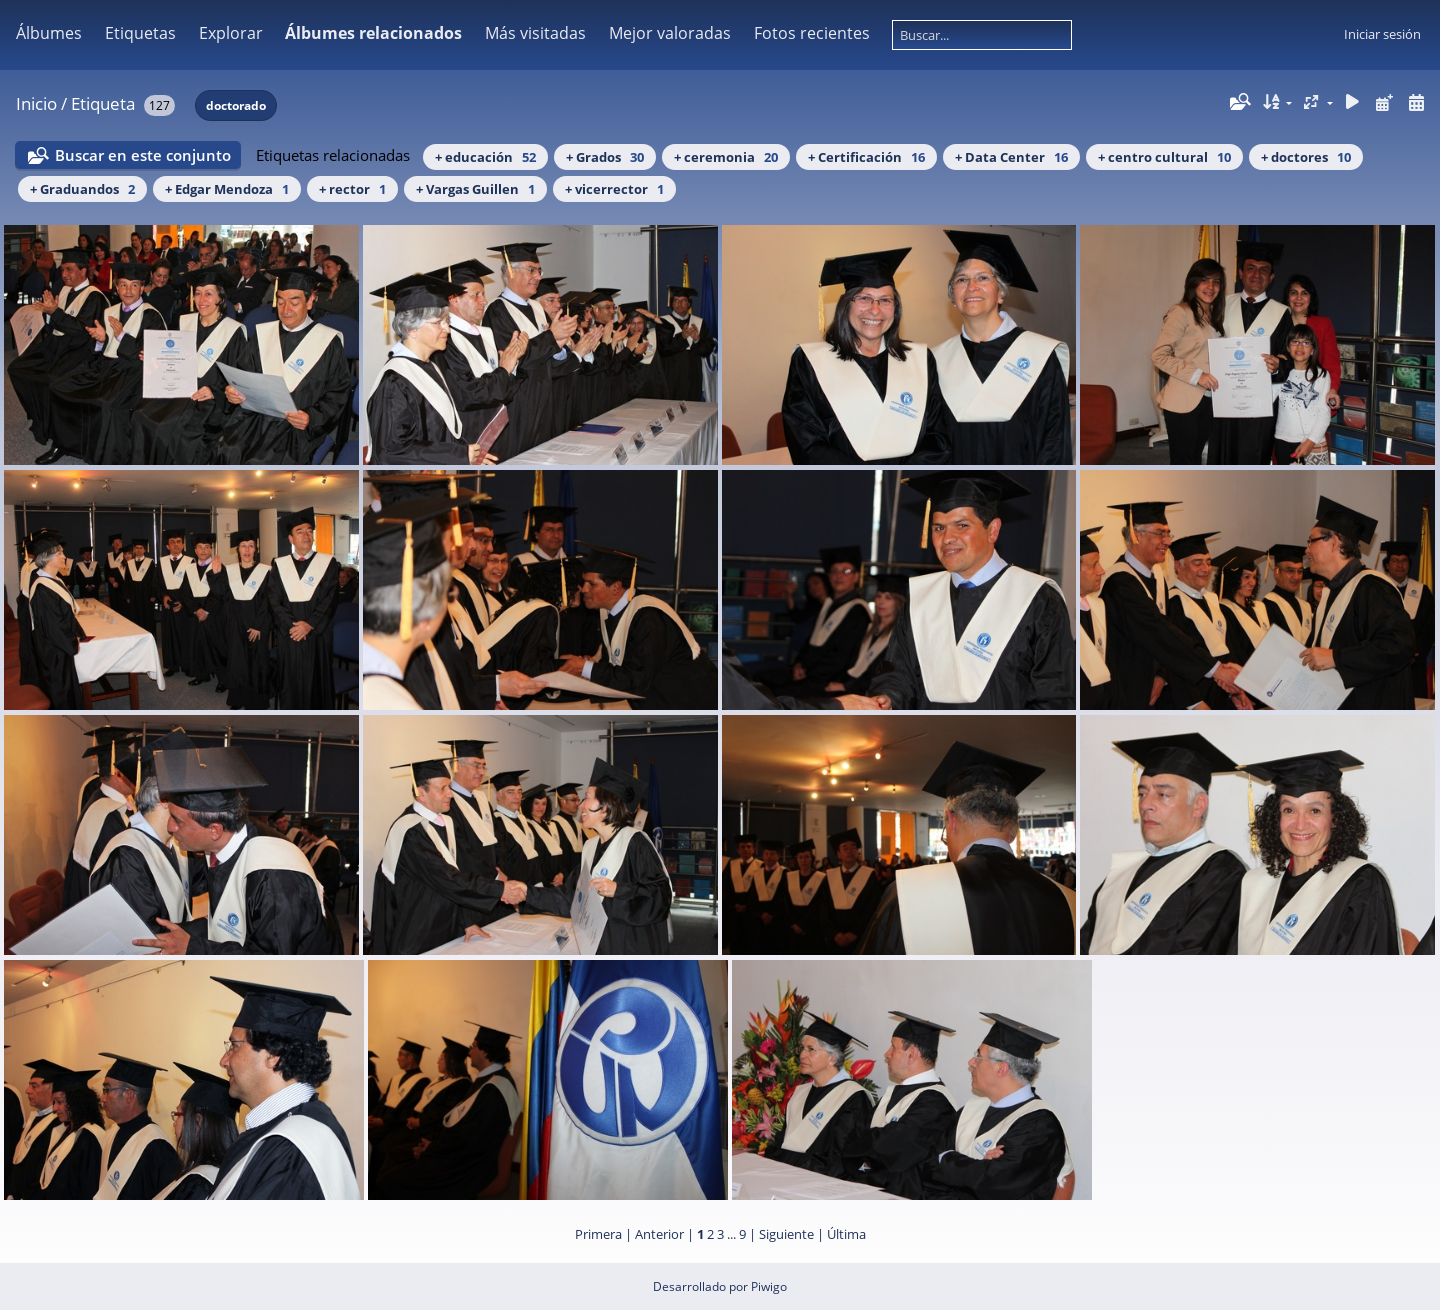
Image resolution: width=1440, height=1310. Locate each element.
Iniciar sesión (1382, 34)
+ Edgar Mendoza (227, 189)
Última (846, 1234)
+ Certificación (866, 157)
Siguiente (786, 1234)
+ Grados (605, 157)
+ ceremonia (726, 157)
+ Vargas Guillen (475, 189)
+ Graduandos (82, 189)
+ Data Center (1011, 157)
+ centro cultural (1164, 157)
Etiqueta (103, 103)
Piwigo (769, 1286)
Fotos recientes (812, 33)
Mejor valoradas (670, 33)
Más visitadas (535, 33)
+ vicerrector (614, 189)
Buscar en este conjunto (143, 155)
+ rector (352, 189)
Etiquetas (140, 33)
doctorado (236, 105)
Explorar (231, 33)
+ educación (485, 157)
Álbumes (49, 33)
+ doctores (1306, 157)
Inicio (36, 103)
